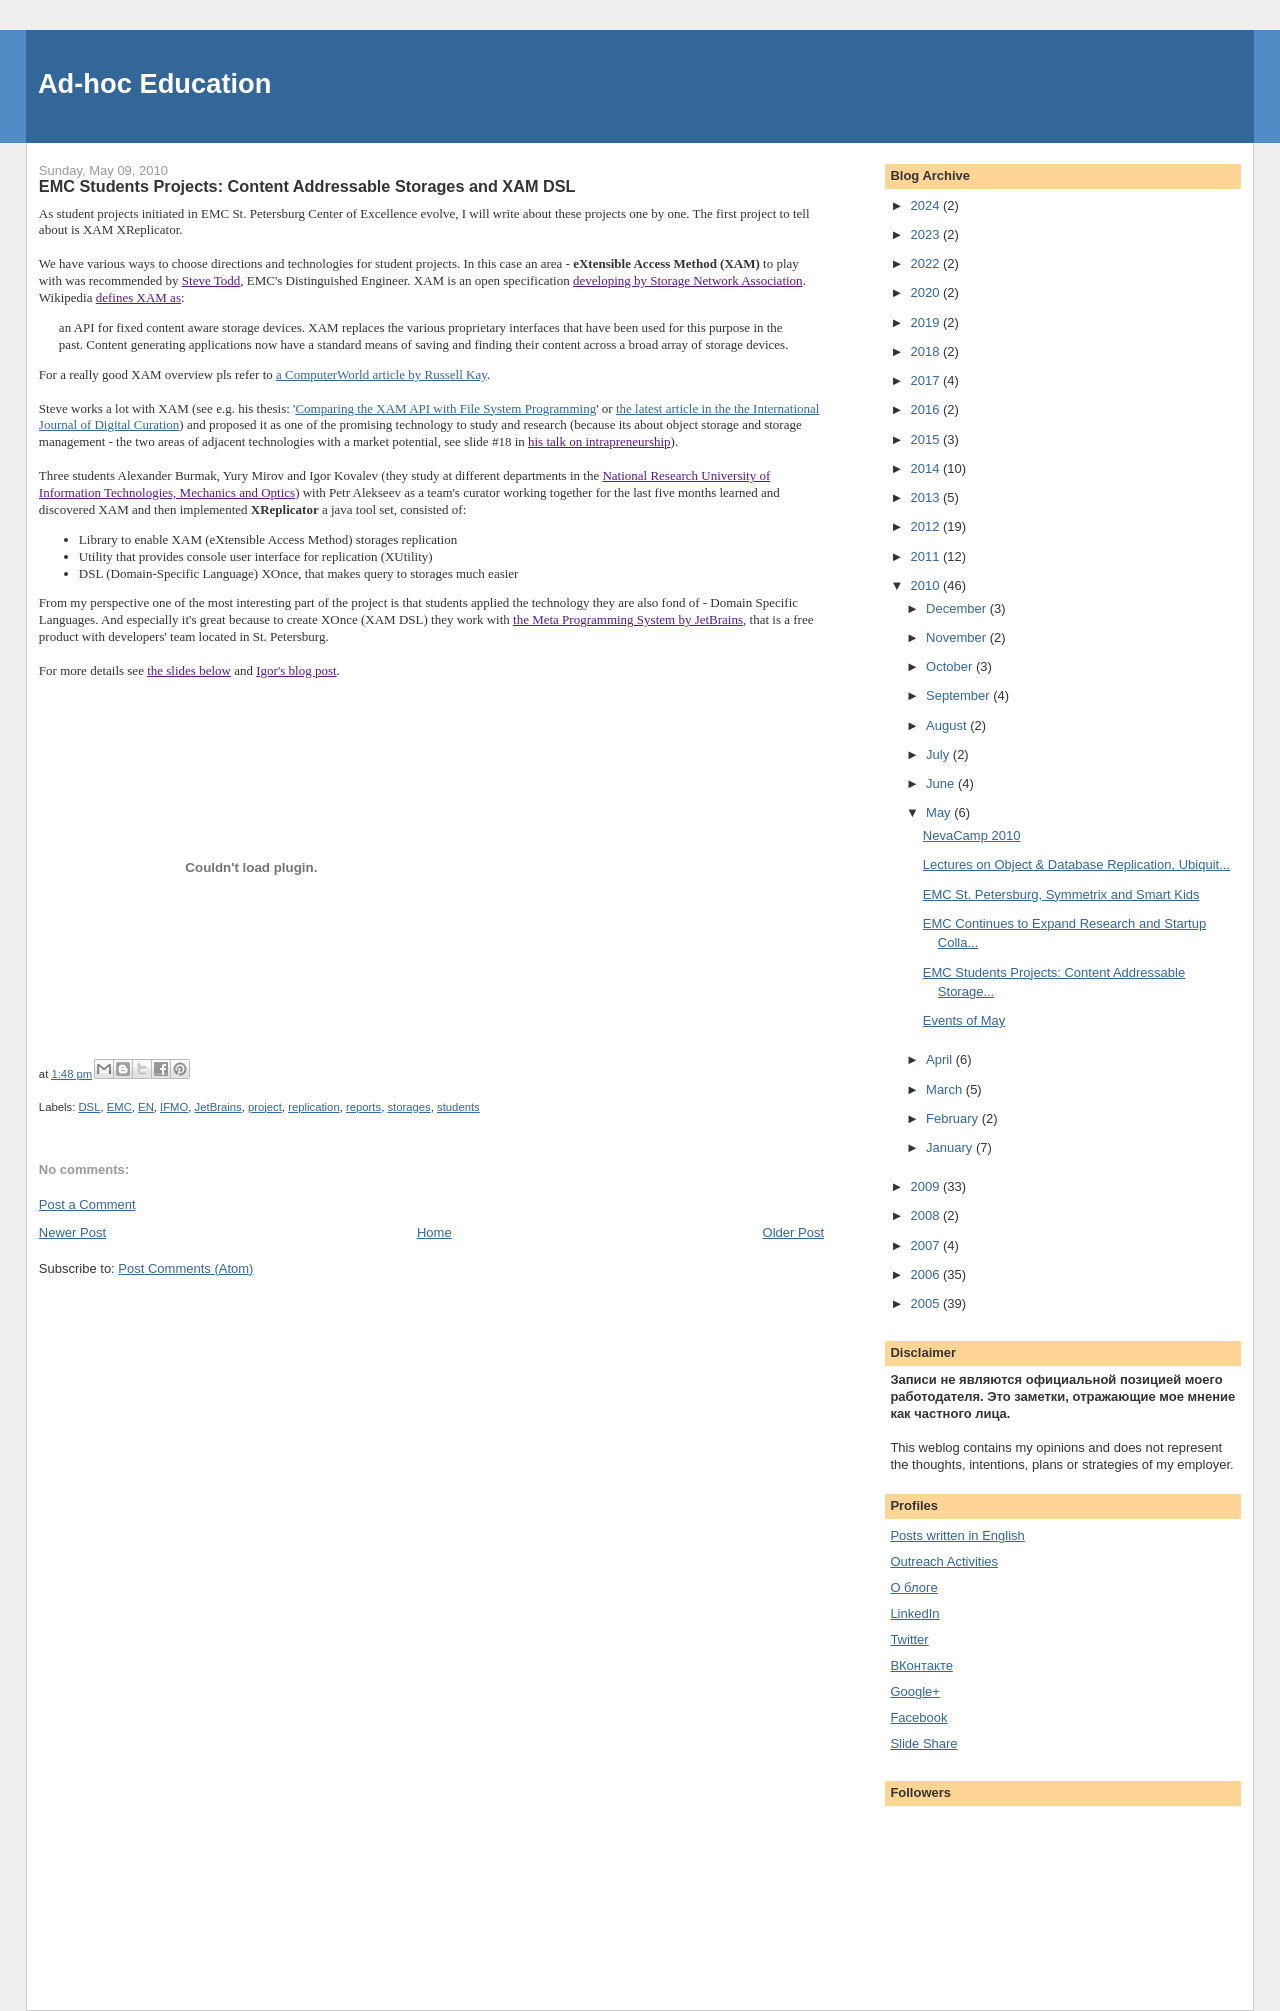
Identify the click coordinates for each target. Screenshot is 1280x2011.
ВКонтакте (921, 1665)
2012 (926, 526)
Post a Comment (87, 1204)
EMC (119, 1107)
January (951, 1147)
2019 (926, 322)
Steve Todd (211, 280)
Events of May (964, 1020)
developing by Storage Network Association (688, 280)
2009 (926, 1186)
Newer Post (72, 1232)
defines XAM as (138, 297)
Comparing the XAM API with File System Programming (445, 408)
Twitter (909, 1639)
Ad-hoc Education (155, 83)
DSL (89, 1107)
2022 (926, 263)
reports (363, 1107)
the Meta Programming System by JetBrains (628, 619)
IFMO (174, 1107)
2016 (926, 409)
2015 (926, 439)
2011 (926, 556)
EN (146, 1107)
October (951, 666)
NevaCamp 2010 (972, 835)
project (265, 1107)
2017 (926, 380)
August (948, 725)
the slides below (189, 670)
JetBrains (218, 1107)
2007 (926, 1245)
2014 (926, 468)
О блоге (913, 1587)
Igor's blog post (296, 670)
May (940, 812)
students (458, 1107)
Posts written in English (957, 1535)
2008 (926, 1215)
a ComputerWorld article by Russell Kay (381, 374)
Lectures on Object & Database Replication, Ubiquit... (1076, 864)
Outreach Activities (944, 1561)
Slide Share (923, 1743)
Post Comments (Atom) (185, 1268)
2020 (926, 292)
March (946, 1089)
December (958, 608)
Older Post (793, 1232)
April (941, 1059)
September (959, 695)
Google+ (915, 1691)
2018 (926, 351)
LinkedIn (914, 1613)
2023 (926, 234)
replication (314, 1107)
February (954, 1118)
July (939, 754)
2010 (926, 585)
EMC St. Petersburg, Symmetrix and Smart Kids (1061, 894)
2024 (926, 205)
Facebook (918, 1717)
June (942, 783)
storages (408, 1107)
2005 (926, 1303)
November (958, 637)
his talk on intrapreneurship (599, 441)
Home (434, 1232)
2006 (926, 1274)
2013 (926, 497)
